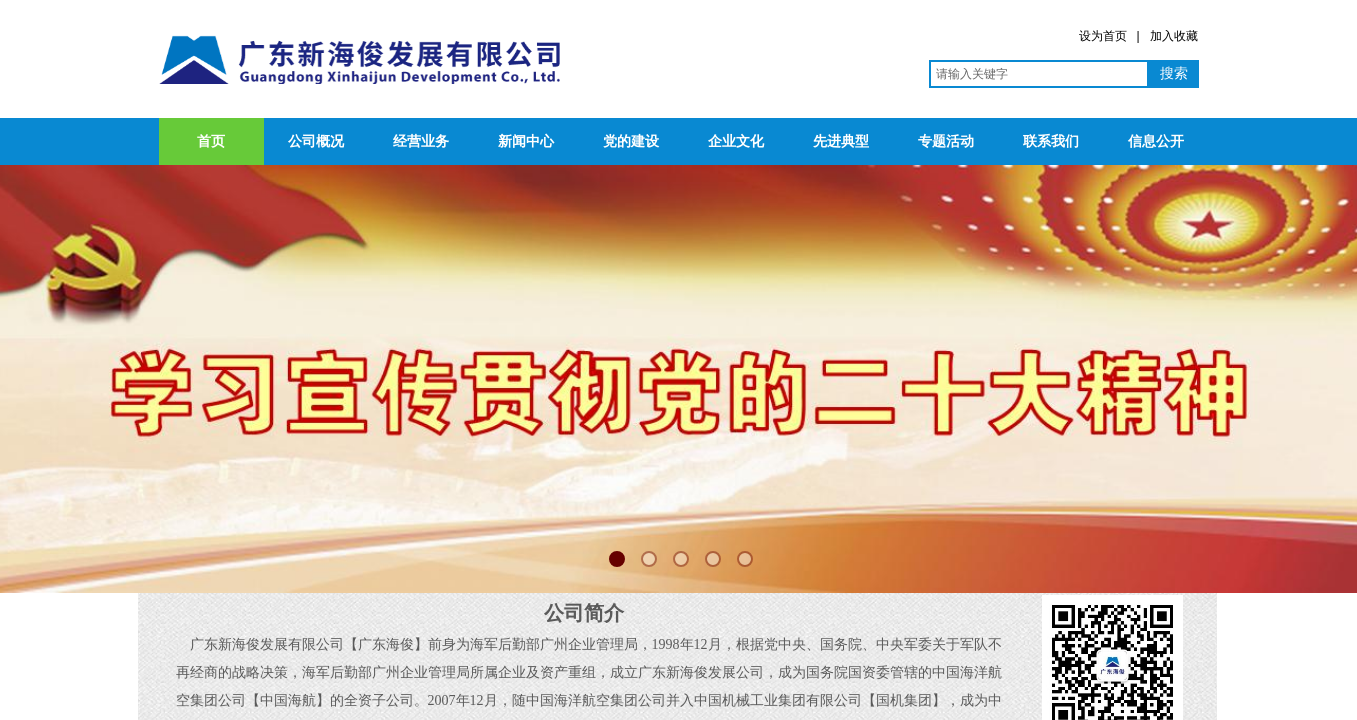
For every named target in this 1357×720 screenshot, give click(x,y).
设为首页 (1103, 36)
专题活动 (946, 141)
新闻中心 (526, 141)
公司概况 (316, 141)
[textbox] (1039, 74)
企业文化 (736, 141)
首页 (211, 141)
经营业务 (421, 141)
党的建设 (631, 141)
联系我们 (1051, 141)
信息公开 (1156, 141)
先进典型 (841, 141)
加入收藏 (1174, 36)
